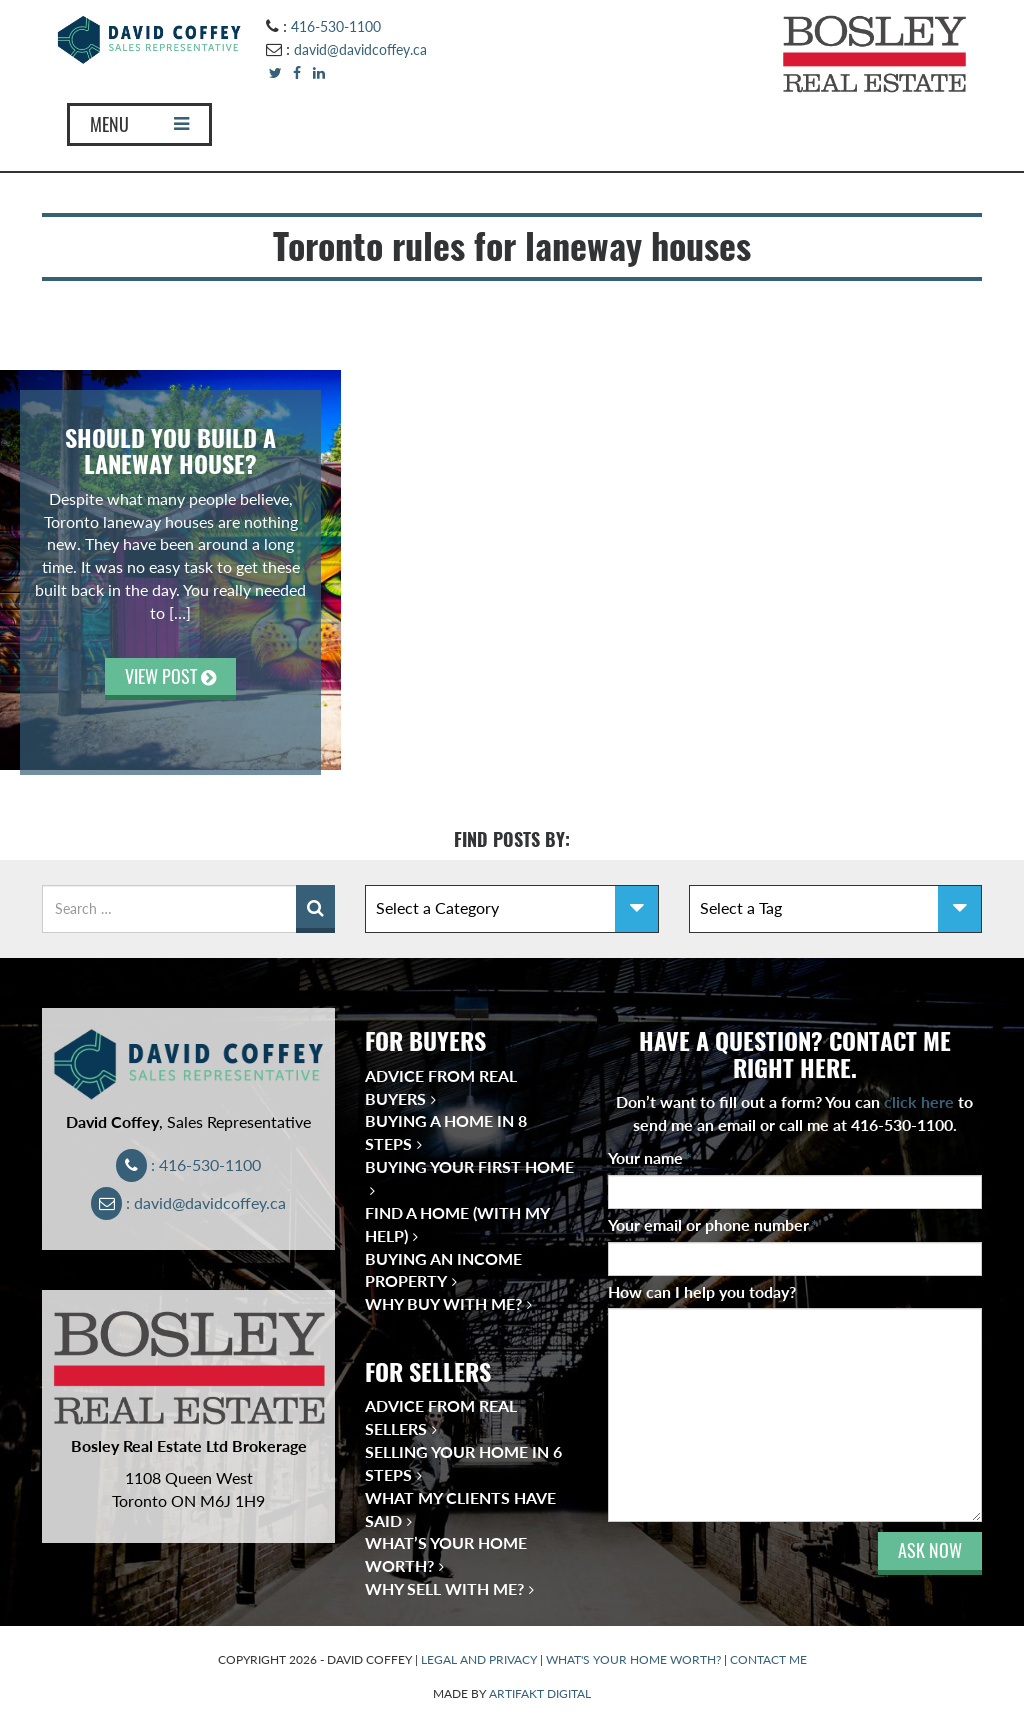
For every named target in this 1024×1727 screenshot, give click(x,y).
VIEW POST (170, 676)
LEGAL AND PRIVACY (479, 1659)
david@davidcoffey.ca (360, 49)
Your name (650, 1157)
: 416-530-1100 (188, 1164)
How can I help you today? (702, 1291)
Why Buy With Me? (443, 1303)
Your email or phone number (713, 1224)
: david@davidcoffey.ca (188, 1202)
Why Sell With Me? (444, 1588)
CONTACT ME (768, 1659)
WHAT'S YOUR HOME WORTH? (633, 1659)
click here (919, 1101)
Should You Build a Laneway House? (170, 451)
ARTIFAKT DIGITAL (540, 1693)
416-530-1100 (336, 26)
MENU (139, 124)
